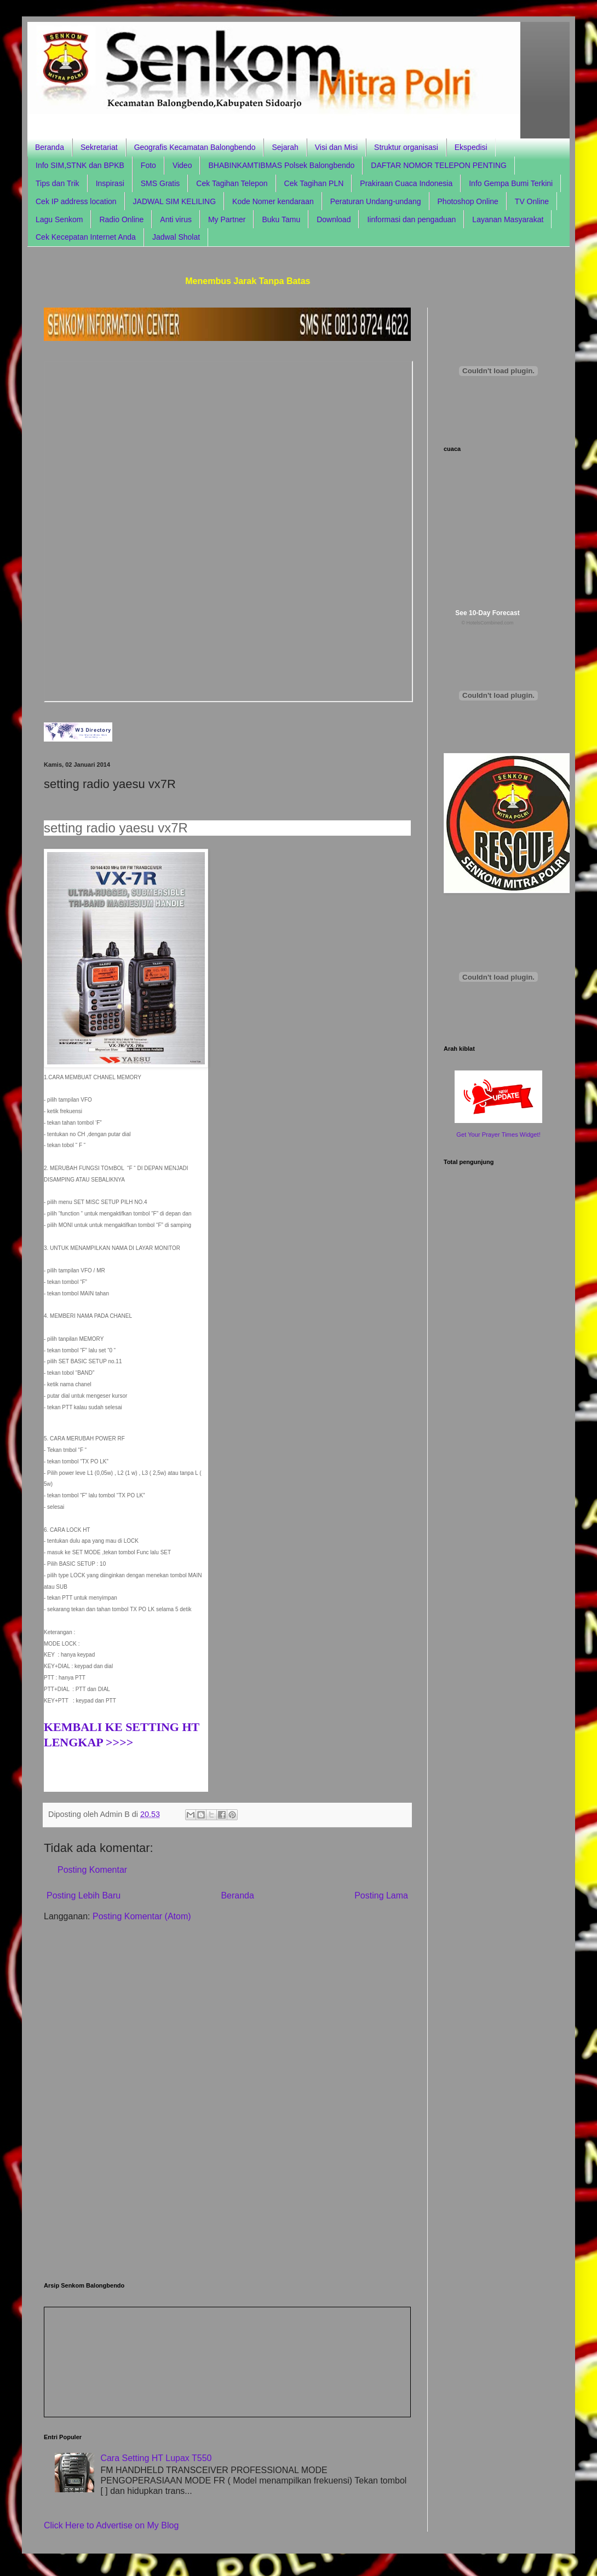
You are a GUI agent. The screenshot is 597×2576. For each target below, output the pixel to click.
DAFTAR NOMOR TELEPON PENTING (439, 165)
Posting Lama (381, 1895)
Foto (148, 165)
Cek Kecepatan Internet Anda (86, 237)
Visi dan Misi (336, 147)
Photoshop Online (468, 201)
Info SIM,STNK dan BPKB (80, 165)
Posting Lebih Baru (83, 1895)
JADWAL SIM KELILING (174, 201)
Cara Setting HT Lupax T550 (155, 2458)
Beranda (49, 147)
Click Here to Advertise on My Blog (111, 2525)
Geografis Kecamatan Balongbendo (195, 147)
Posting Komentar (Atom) (142, 1916)
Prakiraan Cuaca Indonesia (406, 183)
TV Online (532, 201)
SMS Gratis (160, 183)
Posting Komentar (92, 1869)
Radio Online (121, 219)
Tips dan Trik (57, 183)
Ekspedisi (471, 147)
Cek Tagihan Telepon (231, 183)
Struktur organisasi (406, 147)
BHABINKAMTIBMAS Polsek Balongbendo (281, 165)
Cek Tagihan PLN (314, 183)
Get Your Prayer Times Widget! (498, 1134)
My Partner (226, 219)
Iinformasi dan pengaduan (411, 219)
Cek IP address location (76, 201)
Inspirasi (110, 183)
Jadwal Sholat (176, 237)
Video (182, 165)
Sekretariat (99, 147)
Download (334, 219)
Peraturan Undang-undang (375, 201)
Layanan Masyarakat (507, 219)
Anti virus (176, 219)
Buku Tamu (281, 219)
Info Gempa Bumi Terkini (511, 183)
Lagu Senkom (59, 219)
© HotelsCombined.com (487, 623)
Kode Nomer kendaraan (273, 201)
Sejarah (285, 147)
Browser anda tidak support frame (228, 531)
